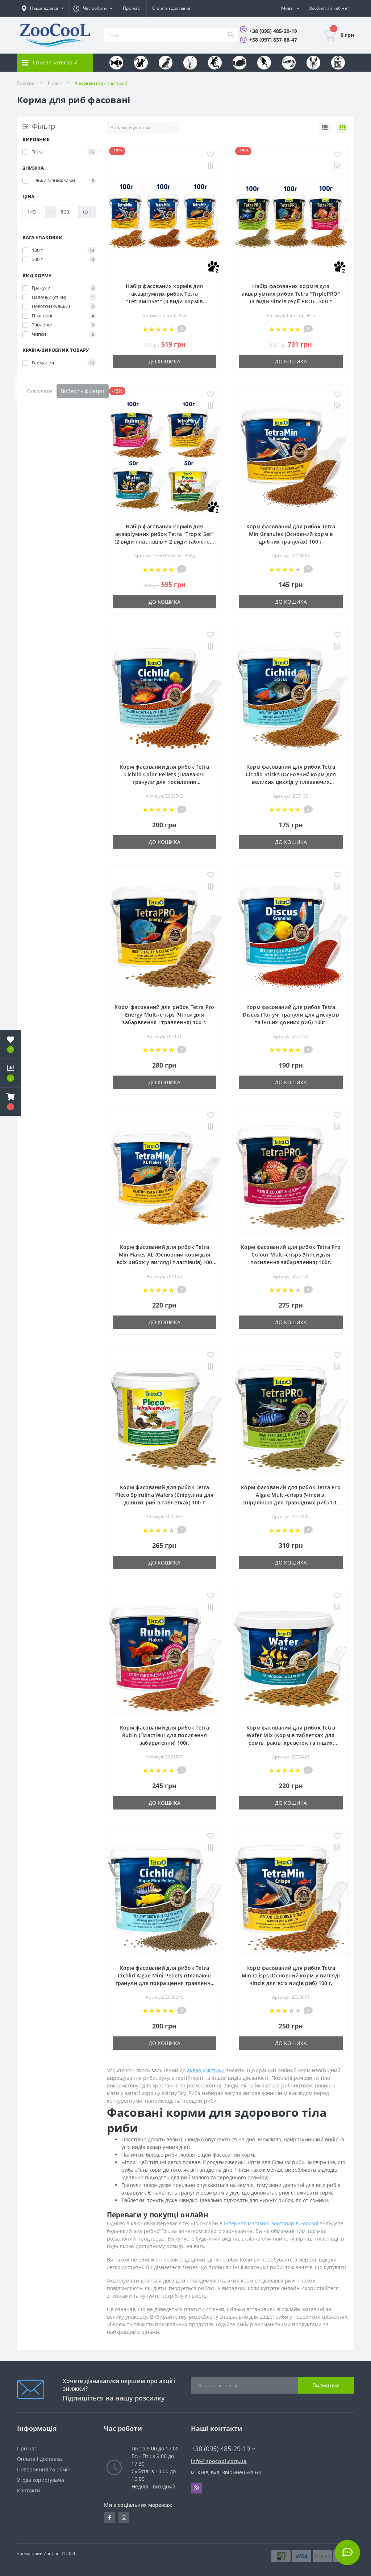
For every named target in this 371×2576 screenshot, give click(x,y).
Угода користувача (40, 2479)
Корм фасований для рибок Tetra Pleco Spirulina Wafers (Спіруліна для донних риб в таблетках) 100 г (164, 1495)
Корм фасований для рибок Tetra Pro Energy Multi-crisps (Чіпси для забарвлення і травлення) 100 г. (164, 1015)
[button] (10, 1102)
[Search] (230, 35)
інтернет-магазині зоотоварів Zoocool (271, 2223)
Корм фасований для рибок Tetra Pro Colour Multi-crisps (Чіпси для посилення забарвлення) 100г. (291, 1254)
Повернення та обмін (44, 2469)
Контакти (28, 2490)
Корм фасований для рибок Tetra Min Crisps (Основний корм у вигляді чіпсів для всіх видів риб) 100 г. (291, 1975)
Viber (196, 2488)
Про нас (131, 8)
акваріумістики (206, 2070)
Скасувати (39, 391)
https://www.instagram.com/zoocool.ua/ (124, 2517)
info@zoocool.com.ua (219, 2461)
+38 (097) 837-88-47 (273, 39)
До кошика (164, 361)
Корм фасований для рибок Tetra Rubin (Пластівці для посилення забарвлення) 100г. (164, 1735)
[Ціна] (33, 212)
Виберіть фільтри (82, 391)
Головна (25, 83)
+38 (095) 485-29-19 (273, 31)
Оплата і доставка (171, 8)
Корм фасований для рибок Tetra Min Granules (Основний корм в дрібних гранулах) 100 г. (290, 534)
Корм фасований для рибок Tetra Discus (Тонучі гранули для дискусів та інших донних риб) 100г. (291, 1015)
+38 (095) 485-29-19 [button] (223, 2449)
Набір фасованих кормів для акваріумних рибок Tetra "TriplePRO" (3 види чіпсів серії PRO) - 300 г (291, 294)
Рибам (55, 83)
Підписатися (326, 2385)
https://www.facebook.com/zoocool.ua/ (109, 2517)
